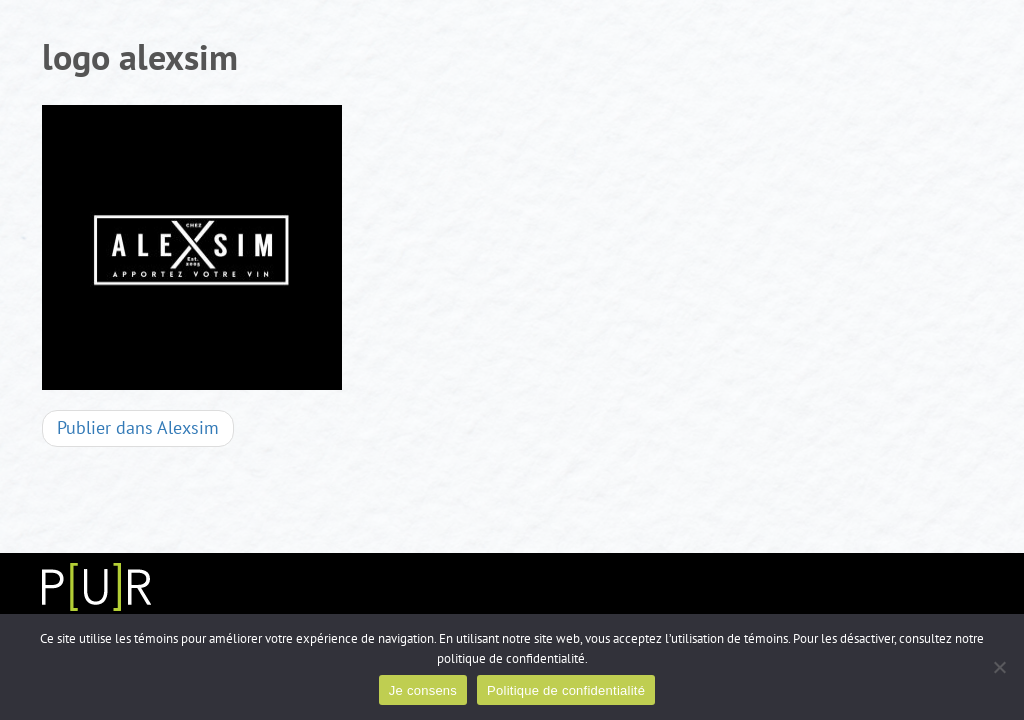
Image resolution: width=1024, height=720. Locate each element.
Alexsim (138, 428)
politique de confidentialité (511, 659)
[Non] (999, 667)
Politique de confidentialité (566, 690)
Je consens (423, 690)
